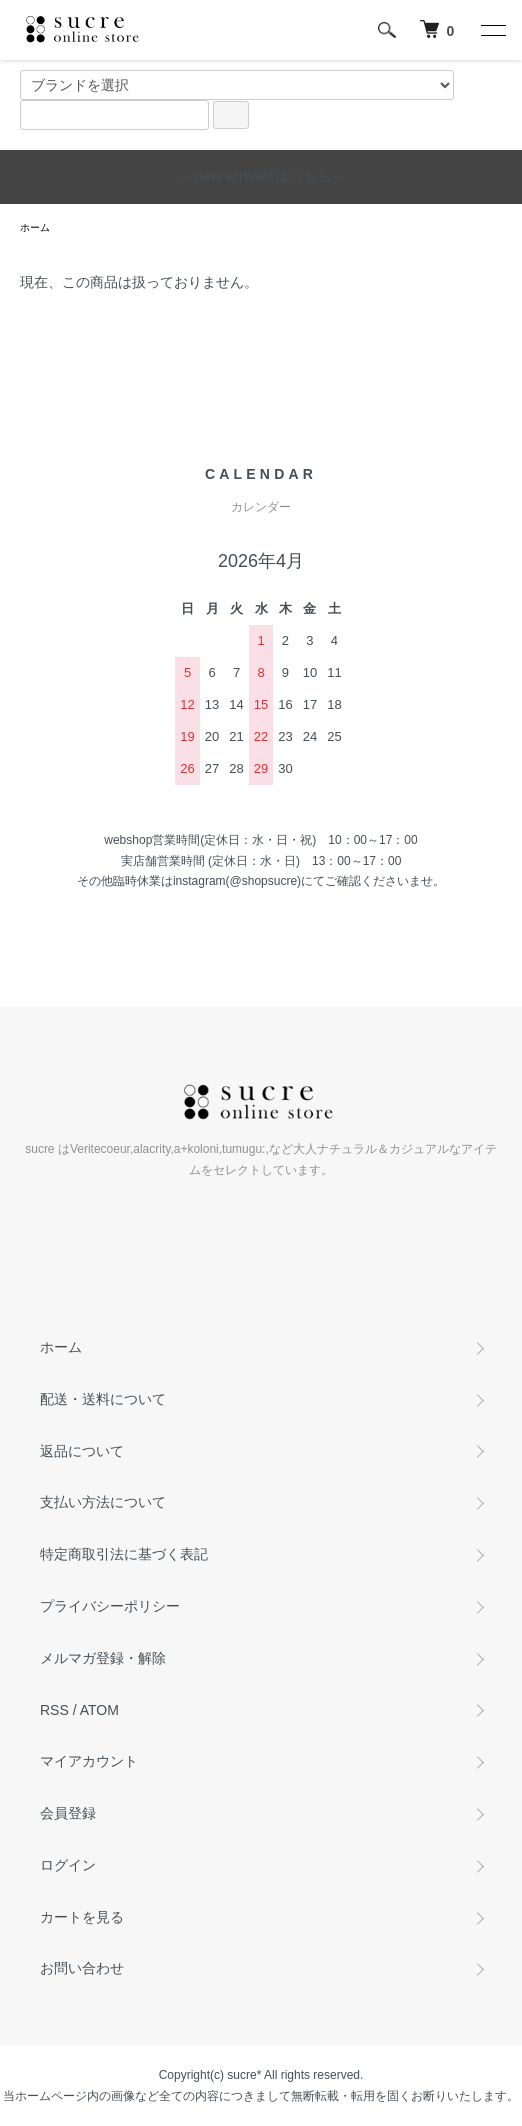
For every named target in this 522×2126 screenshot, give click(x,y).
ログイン (68, 1865)
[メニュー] (492, 30)
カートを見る (82, 1917)
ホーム (35, 227)
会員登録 (68, 1813)
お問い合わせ (82, 1968)
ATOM (99, 1710)
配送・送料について (103, 1399)
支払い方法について (103, 1502)
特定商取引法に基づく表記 (124, 1554)
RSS (54, 1710)
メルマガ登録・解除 (103, 1658)
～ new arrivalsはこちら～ (261, 176)
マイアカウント (89, 1761)
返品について (82, 1451)
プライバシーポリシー (110, 1606)
